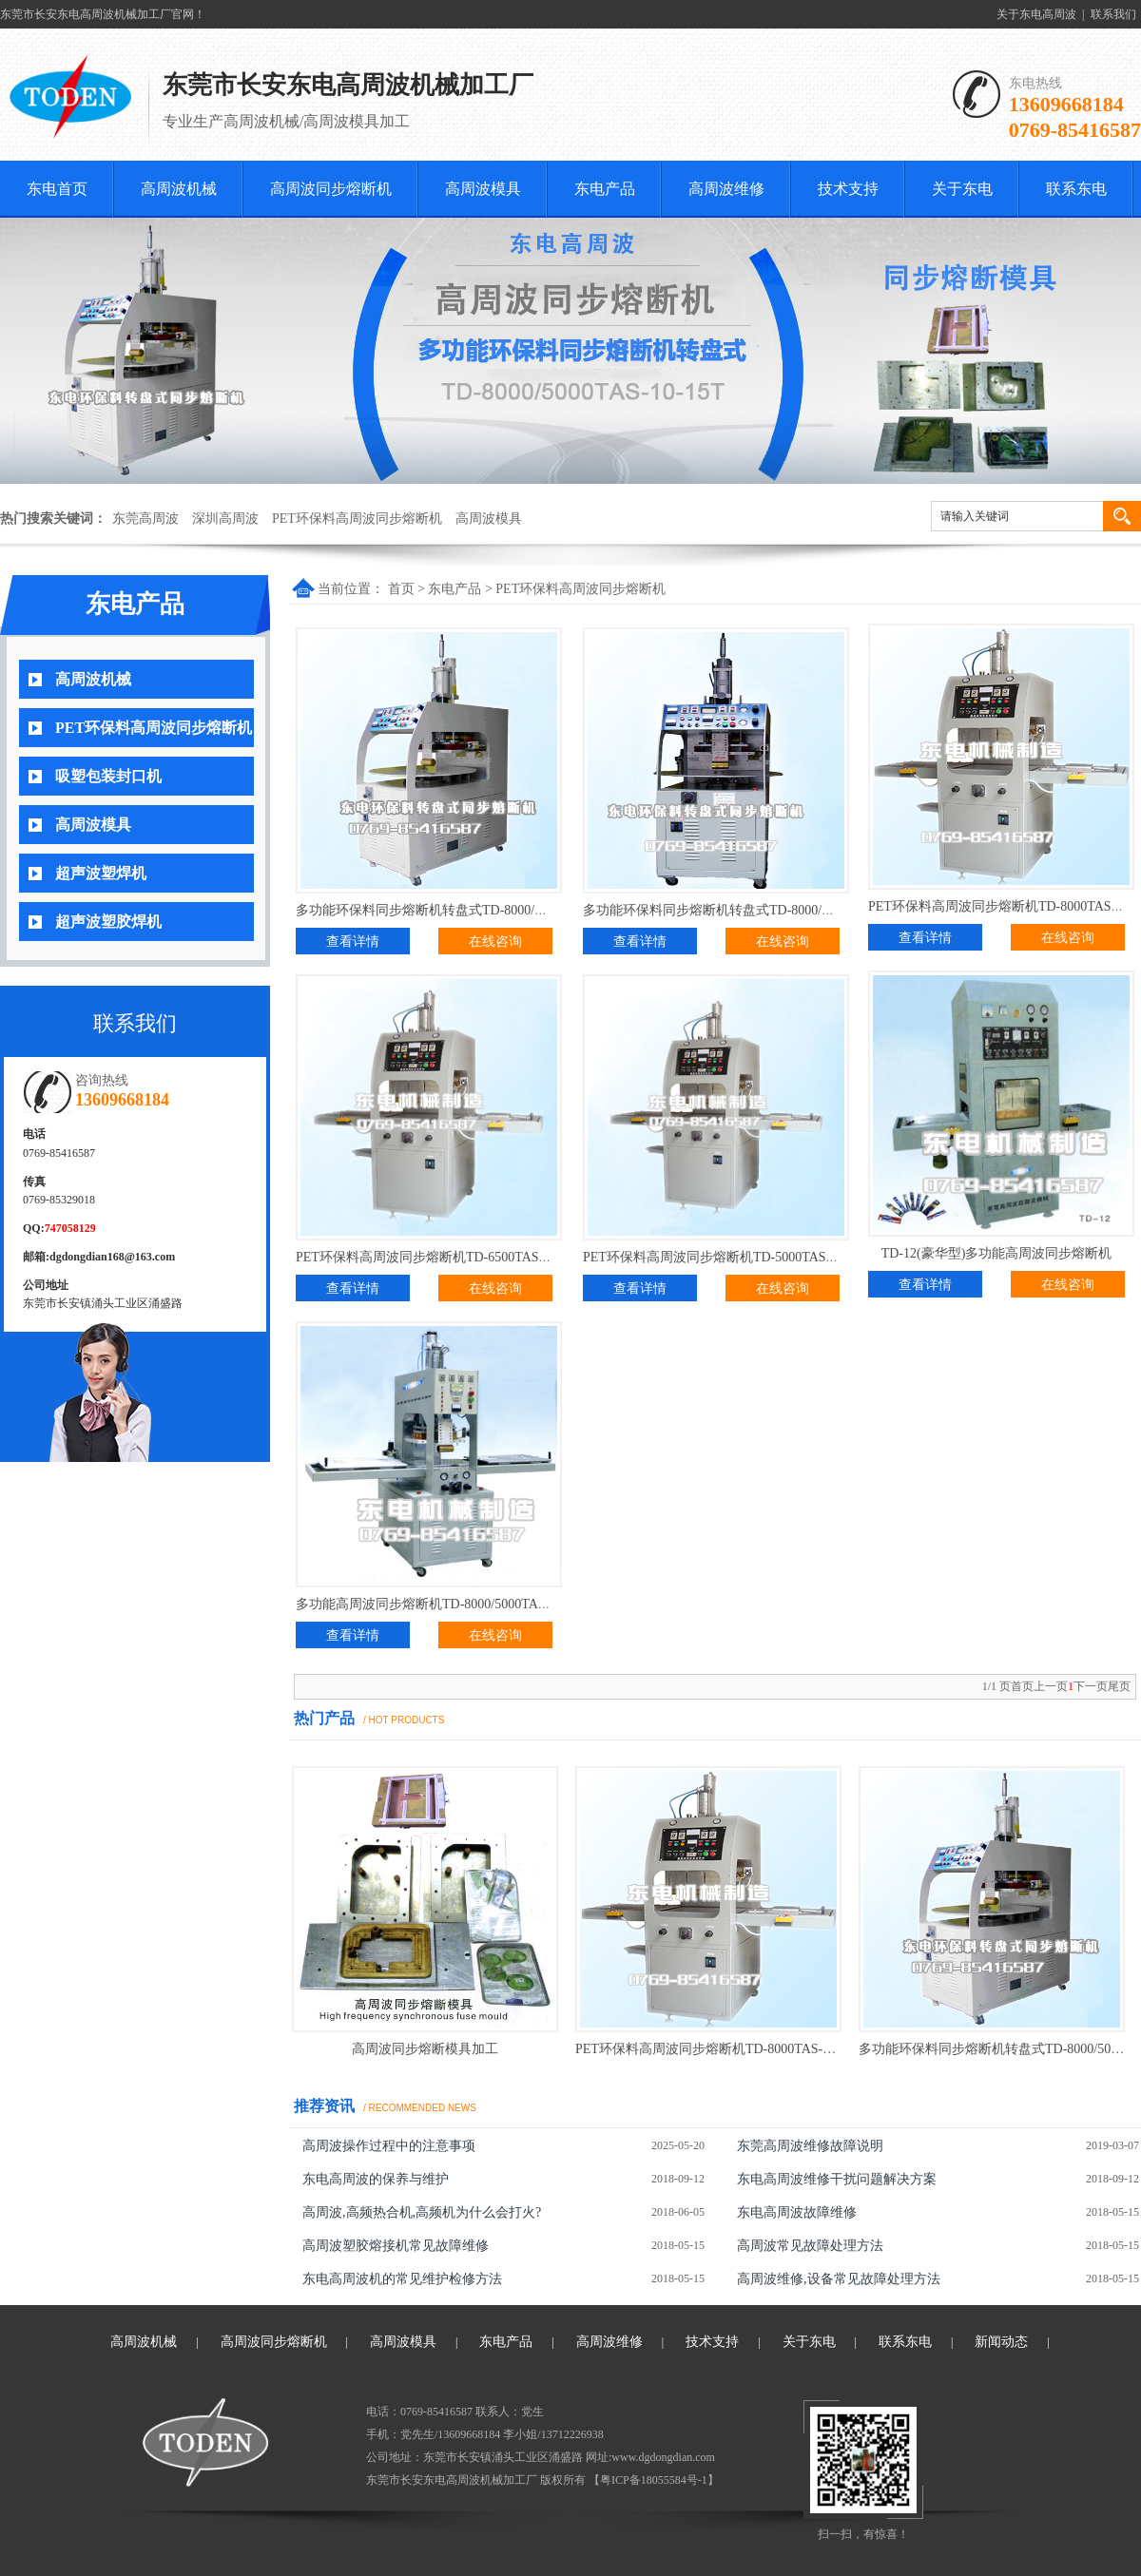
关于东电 (962, 189)
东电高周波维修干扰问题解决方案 (837, 2179)
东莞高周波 (145, 518)
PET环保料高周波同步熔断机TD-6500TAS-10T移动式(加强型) (474, 1257)
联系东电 (1076, 189)
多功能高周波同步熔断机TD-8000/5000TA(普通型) (441, 1604)
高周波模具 (483, 189)
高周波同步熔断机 (331, 189)
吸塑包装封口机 (108, 776)
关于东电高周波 (1036, 14)
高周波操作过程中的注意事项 (388, 2146)
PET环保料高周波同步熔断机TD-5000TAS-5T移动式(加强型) (758, 1257)
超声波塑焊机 (100, 873)
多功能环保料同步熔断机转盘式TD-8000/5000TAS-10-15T (462, 910)
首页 (401, 589)
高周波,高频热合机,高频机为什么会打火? (421, 2212)
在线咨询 (495, 941)
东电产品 (604, 189)
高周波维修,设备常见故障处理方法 (838, 2279)
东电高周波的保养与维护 (375, 2179)
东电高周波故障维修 (797, 2212)
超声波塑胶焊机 (108, 921)
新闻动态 (1001, 2342)
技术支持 (848, 189)
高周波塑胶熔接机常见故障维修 (395, 2246)
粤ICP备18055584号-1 (653, 2480)
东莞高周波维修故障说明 (810, 2146)
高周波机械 (179, 189)
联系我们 (1113, 14)
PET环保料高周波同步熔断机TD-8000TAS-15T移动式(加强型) (754, 2049)
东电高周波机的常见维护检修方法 (402, 2279)
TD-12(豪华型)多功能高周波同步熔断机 (996, 1253)
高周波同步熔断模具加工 (425, 2049)
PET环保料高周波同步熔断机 (357, 518)
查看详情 (352, 941)
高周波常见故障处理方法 (810, 2246)
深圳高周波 (225, 518)
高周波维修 (726, 189)
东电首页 (57, 189)
